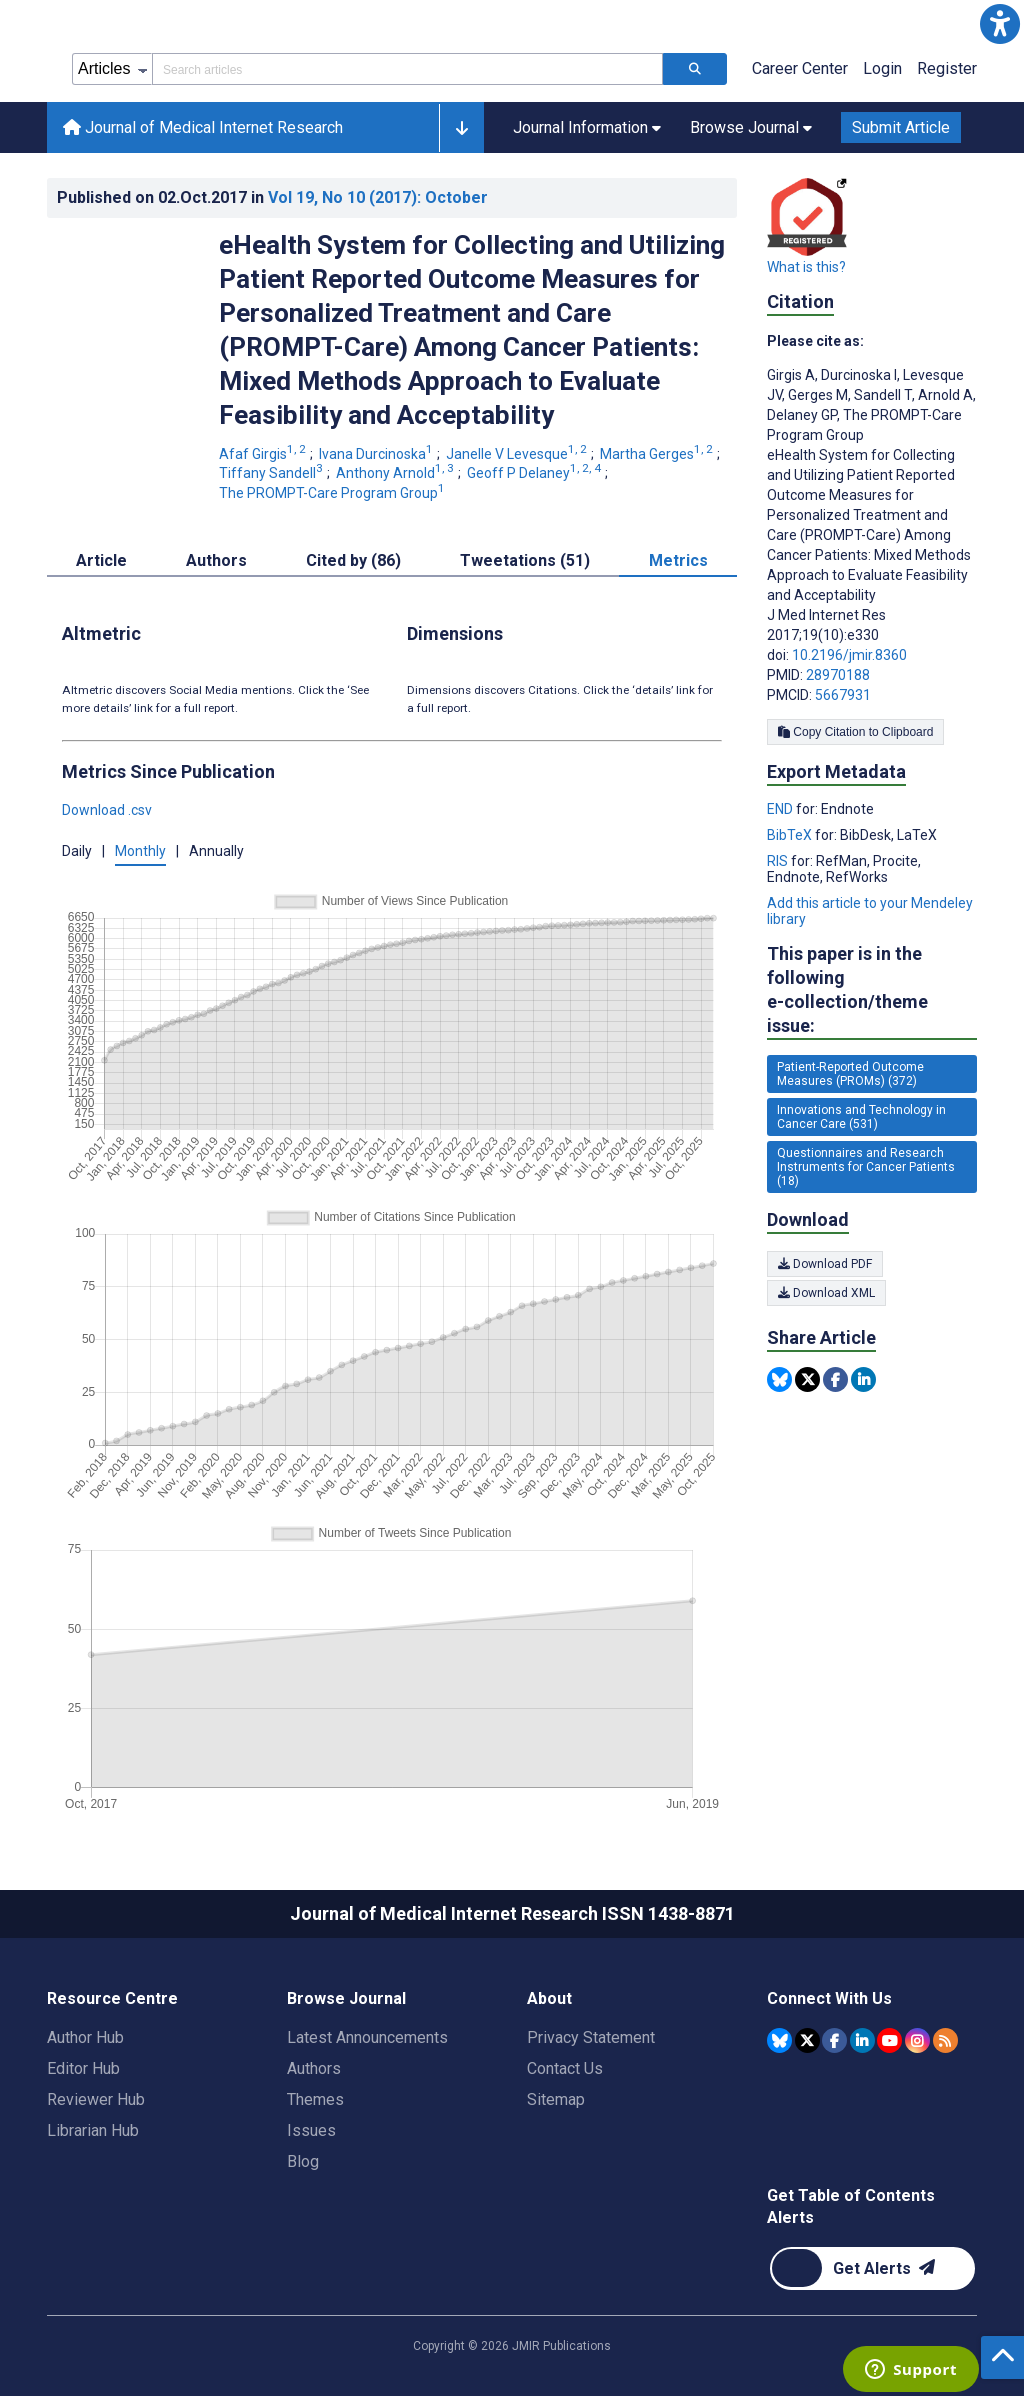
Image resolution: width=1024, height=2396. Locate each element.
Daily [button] (77, 851)
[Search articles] (695, 69)
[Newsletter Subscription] (872, 2268)
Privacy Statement (591, 2037)
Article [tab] (101, 560)
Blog (303, 2161)
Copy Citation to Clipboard (855, 732)
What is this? (806, 267)
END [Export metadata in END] (781, 809)
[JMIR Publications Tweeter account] (807, 2040)
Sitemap (556, 2099)
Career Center (800, 68)
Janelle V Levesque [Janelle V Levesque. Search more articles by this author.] (518, 454)
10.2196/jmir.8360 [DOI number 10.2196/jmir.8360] (849, 655)
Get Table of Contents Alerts (851, 2206)
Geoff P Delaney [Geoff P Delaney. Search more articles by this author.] (535, 473)
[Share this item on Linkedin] (863, 1379)
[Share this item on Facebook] (835, 1379)
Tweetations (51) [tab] (525, 560)
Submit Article (901, 127)
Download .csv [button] (107, 810)
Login (882, 68)
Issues (311, 2130)
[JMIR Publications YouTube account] (889, 2040)
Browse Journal (346, 1998)
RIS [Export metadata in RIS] (779, 861)
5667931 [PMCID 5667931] (843, 695)
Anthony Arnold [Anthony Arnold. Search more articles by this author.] (396, 473)
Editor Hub (83, 2068)
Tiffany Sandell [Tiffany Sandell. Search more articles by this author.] (272, 473)
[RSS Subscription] (945, 2040)
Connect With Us (829, 1998)
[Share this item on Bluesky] (779, 1379)
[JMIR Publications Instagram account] (917, 2040)
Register (947, 68)
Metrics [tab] (678, 560)
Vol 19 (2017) (378, 197)
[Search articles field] (407, 69)
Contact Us (565, 2068)
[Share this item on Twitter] (807, 1379)
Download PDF (825, 1264)
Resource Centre (112, 1998)
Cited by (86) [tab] (353, 560)
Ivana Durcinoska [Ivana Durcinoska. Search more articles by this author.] (377, 454)
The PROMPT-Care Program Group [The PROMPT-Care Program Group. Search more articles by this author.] (333, 493)
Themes (315, 2099)
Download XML (826, 1293)
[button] (1000, 24)
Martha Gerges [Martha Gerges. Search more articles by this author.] (658, 454)
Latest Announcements (367, 2037)
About (549, 1998)
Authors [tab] (216, 560)
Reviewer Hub (96, 2099)
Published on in (272, 197)
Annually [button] (216, 851)
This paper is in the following (872, 990)
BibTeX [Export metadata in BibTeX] (791, 835)
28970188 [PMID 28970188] (838, 675)
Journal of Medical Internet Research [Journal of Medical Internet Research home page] (203, 127)
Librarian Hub (93, 2130)
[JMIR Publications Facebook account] (834, 2040)
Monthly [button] (140, 851)
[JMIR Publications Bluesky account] (779, 2040)
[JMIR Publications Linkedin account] (862, 2040)
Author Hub (85, 2037)
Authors (314, 2068)
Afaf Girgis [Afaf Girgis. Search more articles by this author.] (264, 454)
